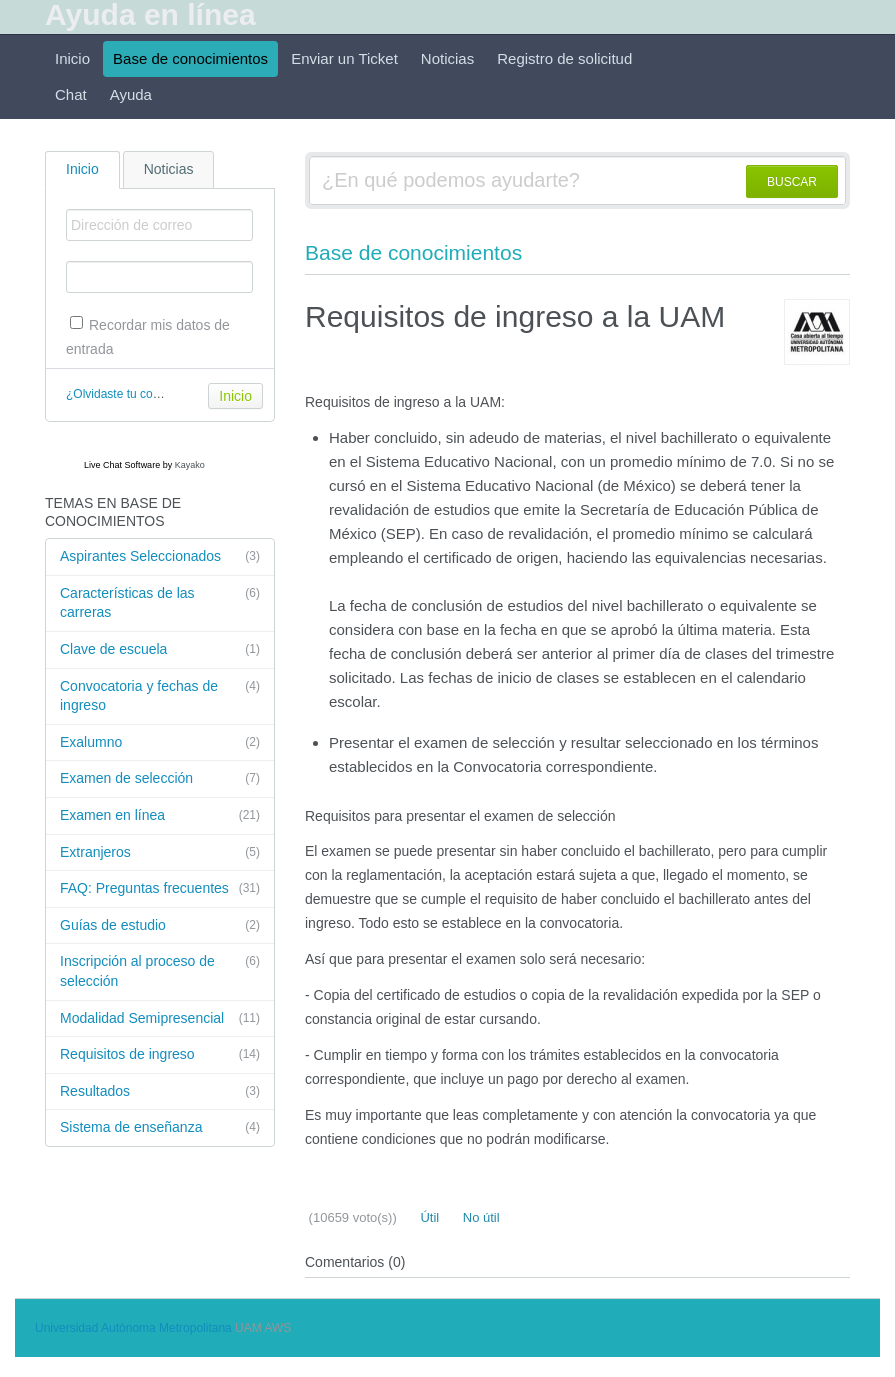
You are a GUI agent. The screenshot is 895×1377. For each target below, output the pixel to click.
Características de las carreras (160, 602)
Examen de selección (160, 779)
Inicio (72, 58)
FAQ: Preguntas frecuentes (160, 889)
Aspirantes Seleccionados (160, 557)
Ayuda (131, 94)
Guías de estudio (160, 926)
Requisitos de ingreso (160, 1055)
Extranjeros (160, 853)
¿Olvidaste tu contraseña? (136, 394)
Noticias (447, 58)
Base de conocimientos (190, 58)
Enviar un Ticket (344, 58)
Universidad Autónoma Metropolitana (133, 1328)
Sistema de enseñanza (160, 1128)
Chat (71, 94)
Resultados (160, 1092)
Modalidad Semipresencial (160, 1019)
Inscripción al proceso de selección (160, 970)
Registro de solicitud (564, 58)
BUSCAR (792, 182)
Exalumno (160, 743)
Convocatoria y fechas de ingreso (160, 695)
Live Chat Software (122, 465)
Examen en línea (160, 816)
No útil (479, 1217)
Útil (428, 1217)
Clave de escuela (160, 650)
